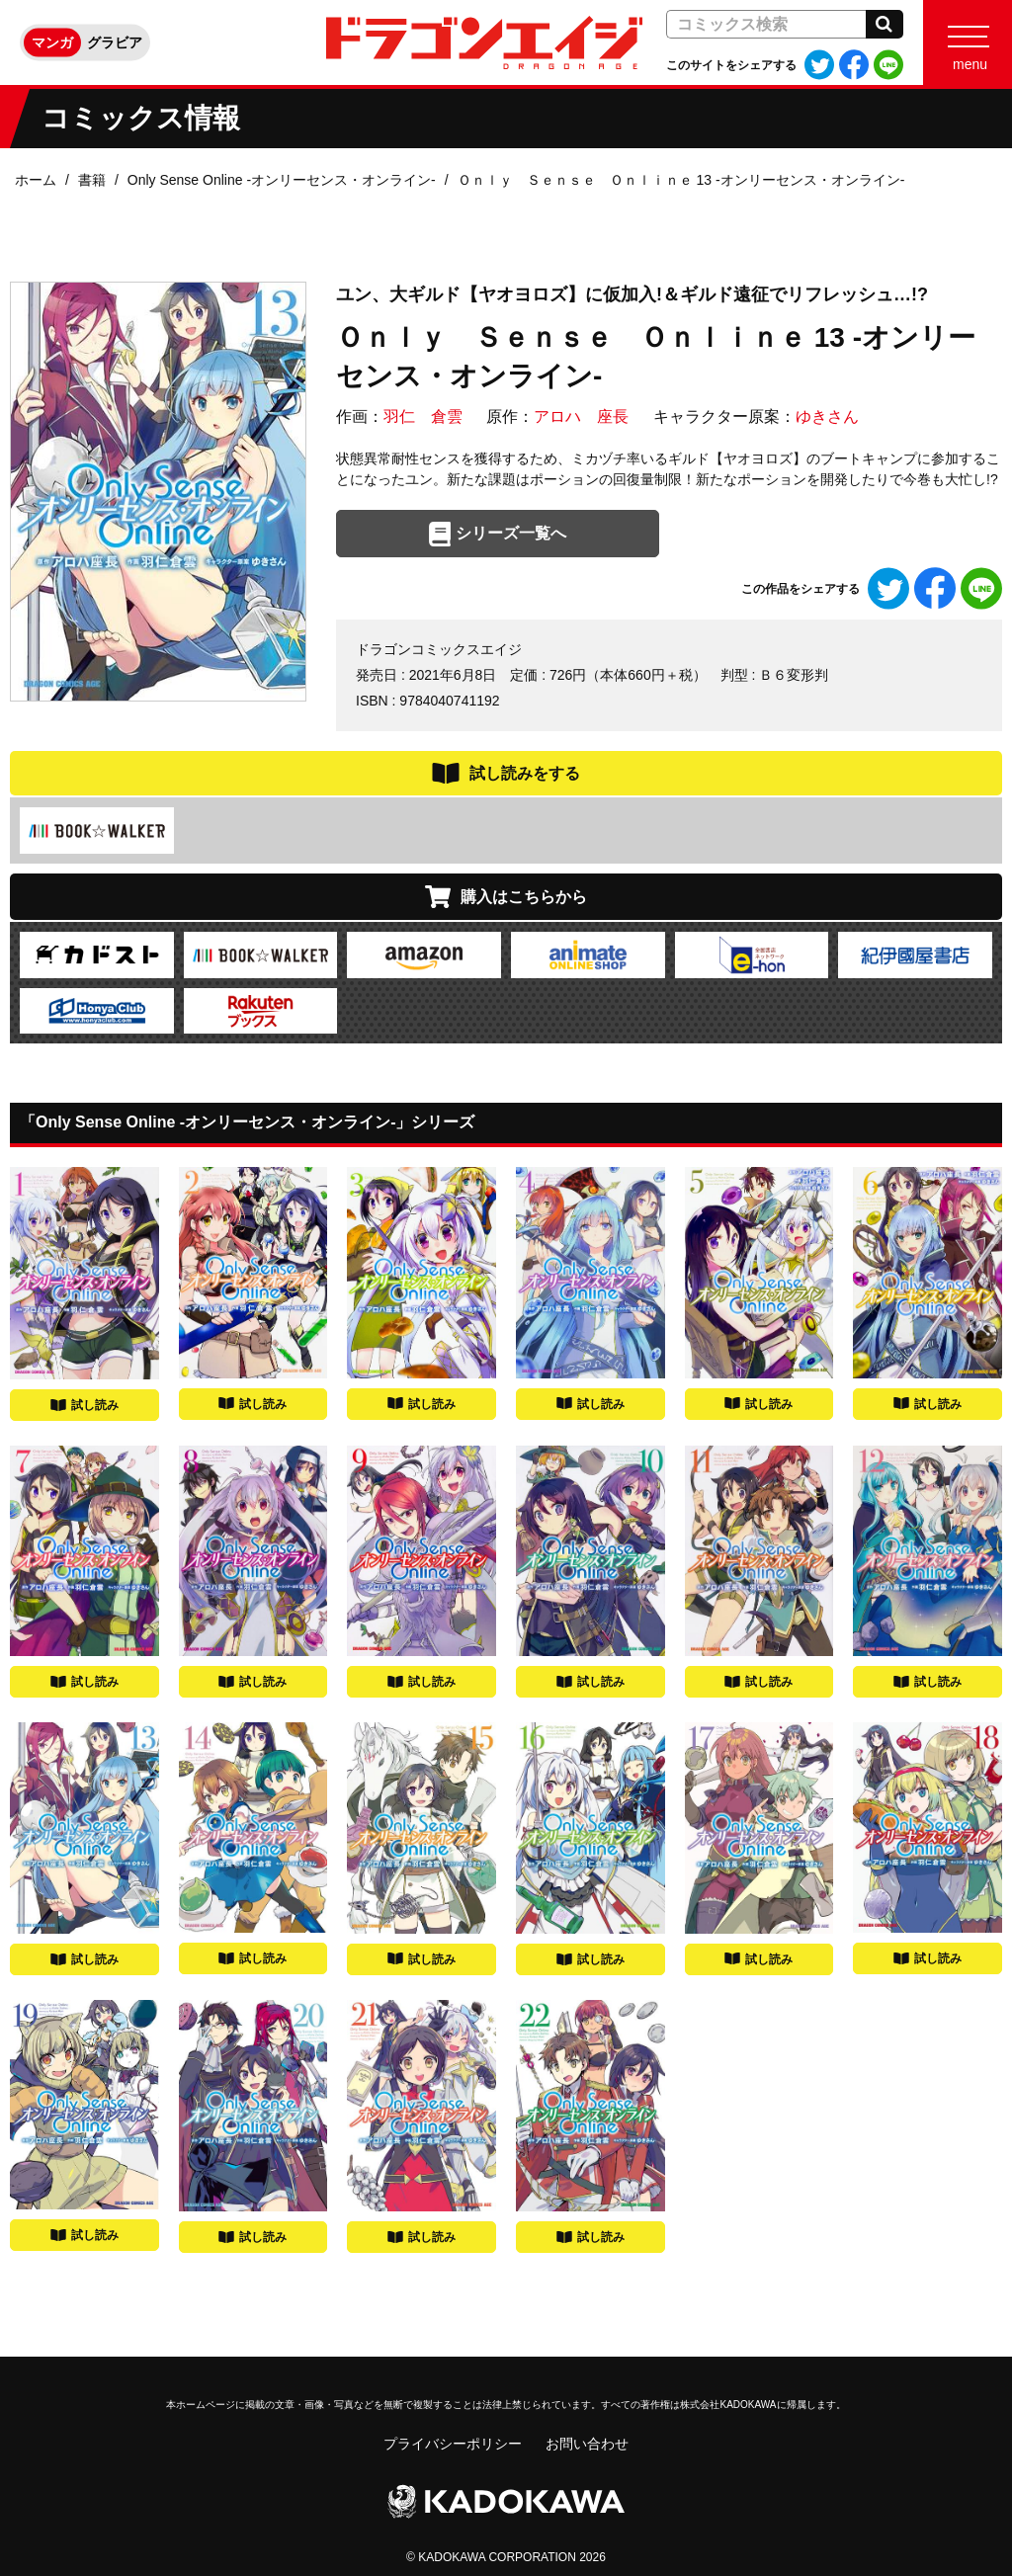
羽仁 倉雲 (423, 416)
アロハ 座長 (581, 416)
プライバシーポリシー (452, 2443)
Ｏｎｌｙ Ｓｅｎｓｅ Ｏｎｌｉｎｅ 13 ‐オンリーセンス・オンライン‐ (681, 180)
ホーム (35, 180)
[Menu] (967, 42)
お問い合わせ (587, 2443)
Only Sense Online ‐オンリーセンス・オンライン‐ (281, 180)
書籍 (92, 180)
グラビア (114, 42)
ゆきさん (827, 416)
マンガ (52, 42)
